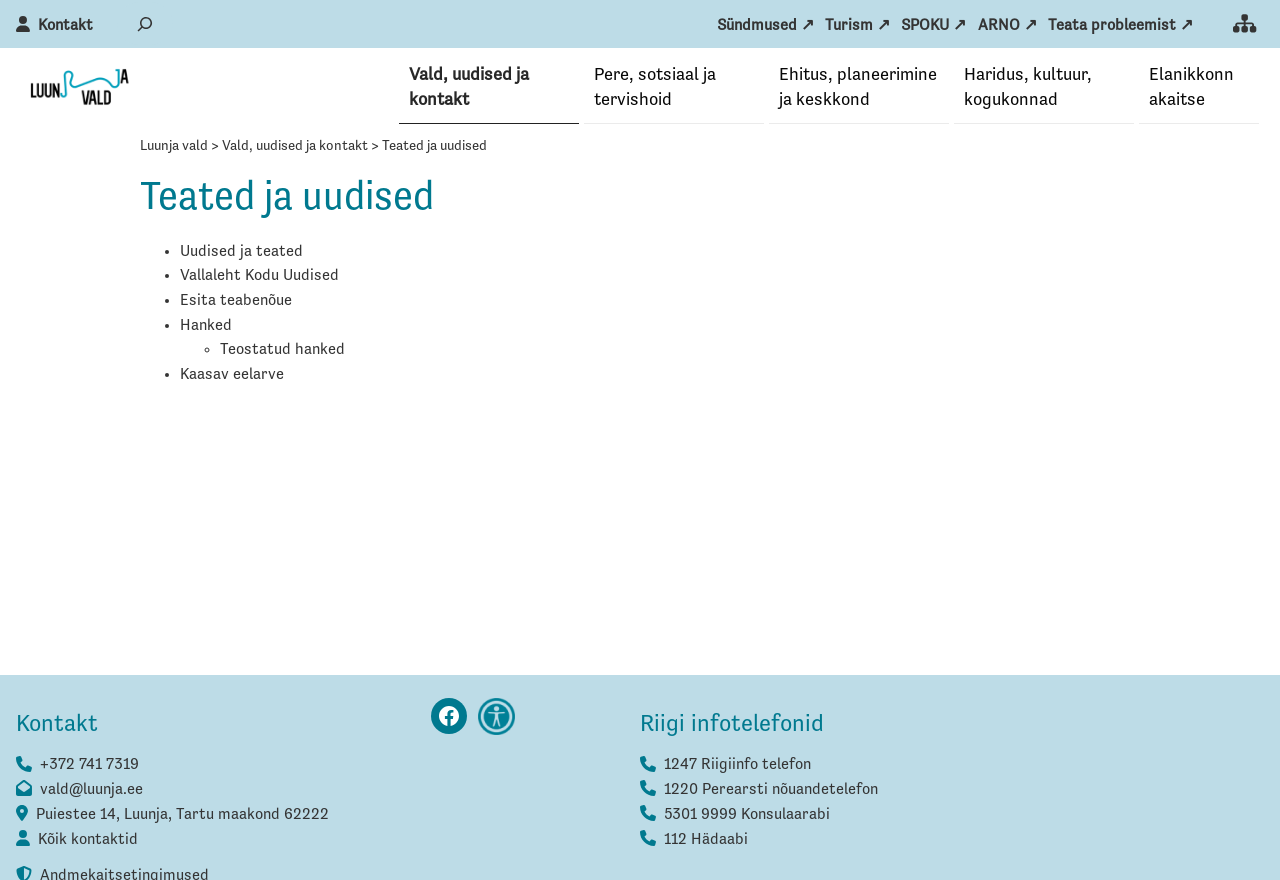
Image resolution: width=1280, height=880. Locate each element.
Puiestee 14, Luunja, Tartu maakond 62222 (182, 816)
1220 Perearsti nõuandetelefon (771, 791)
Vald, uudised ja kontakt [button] (469, 87)
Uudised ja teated (241, 253)
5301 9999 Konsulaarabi (747, 816)
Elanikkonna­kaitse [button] (1191, 87)
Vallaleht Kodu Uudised (259, 277)
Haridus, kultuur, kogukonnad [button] (1028, 87)
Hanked (206, 327)
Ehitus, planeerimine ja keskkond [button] (858, 87)
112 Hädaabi (706, 841)
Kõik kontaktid (88, 841)
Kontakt (65, 26)
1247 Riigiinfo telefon (737, 766)
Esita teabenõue (236, 302)
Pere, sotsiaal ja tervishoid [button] (655, 87)
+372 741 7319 (89, 766)
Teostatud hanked (282, 351)
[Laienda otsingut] (145, 23)
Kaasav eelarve (232, 376)
